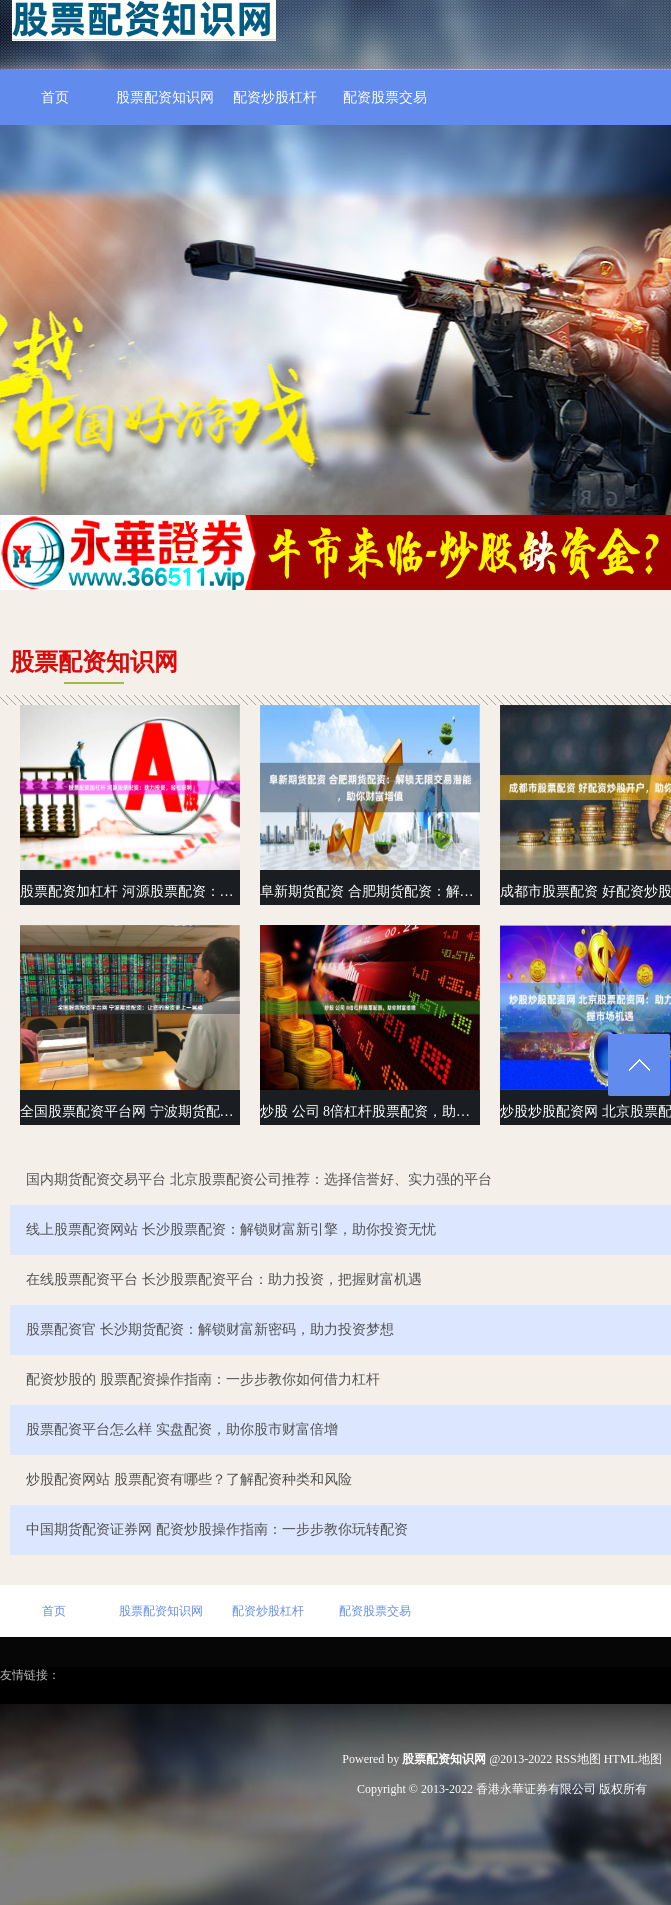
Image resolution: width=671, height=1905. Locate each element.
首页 (55, 97)
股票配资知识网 (165, 97)
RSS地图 (577, 1759)
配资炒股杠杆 (275, 97)
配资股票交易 (385, 97)
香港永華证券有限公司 (536, 1789)
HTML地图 (633, 1759)
